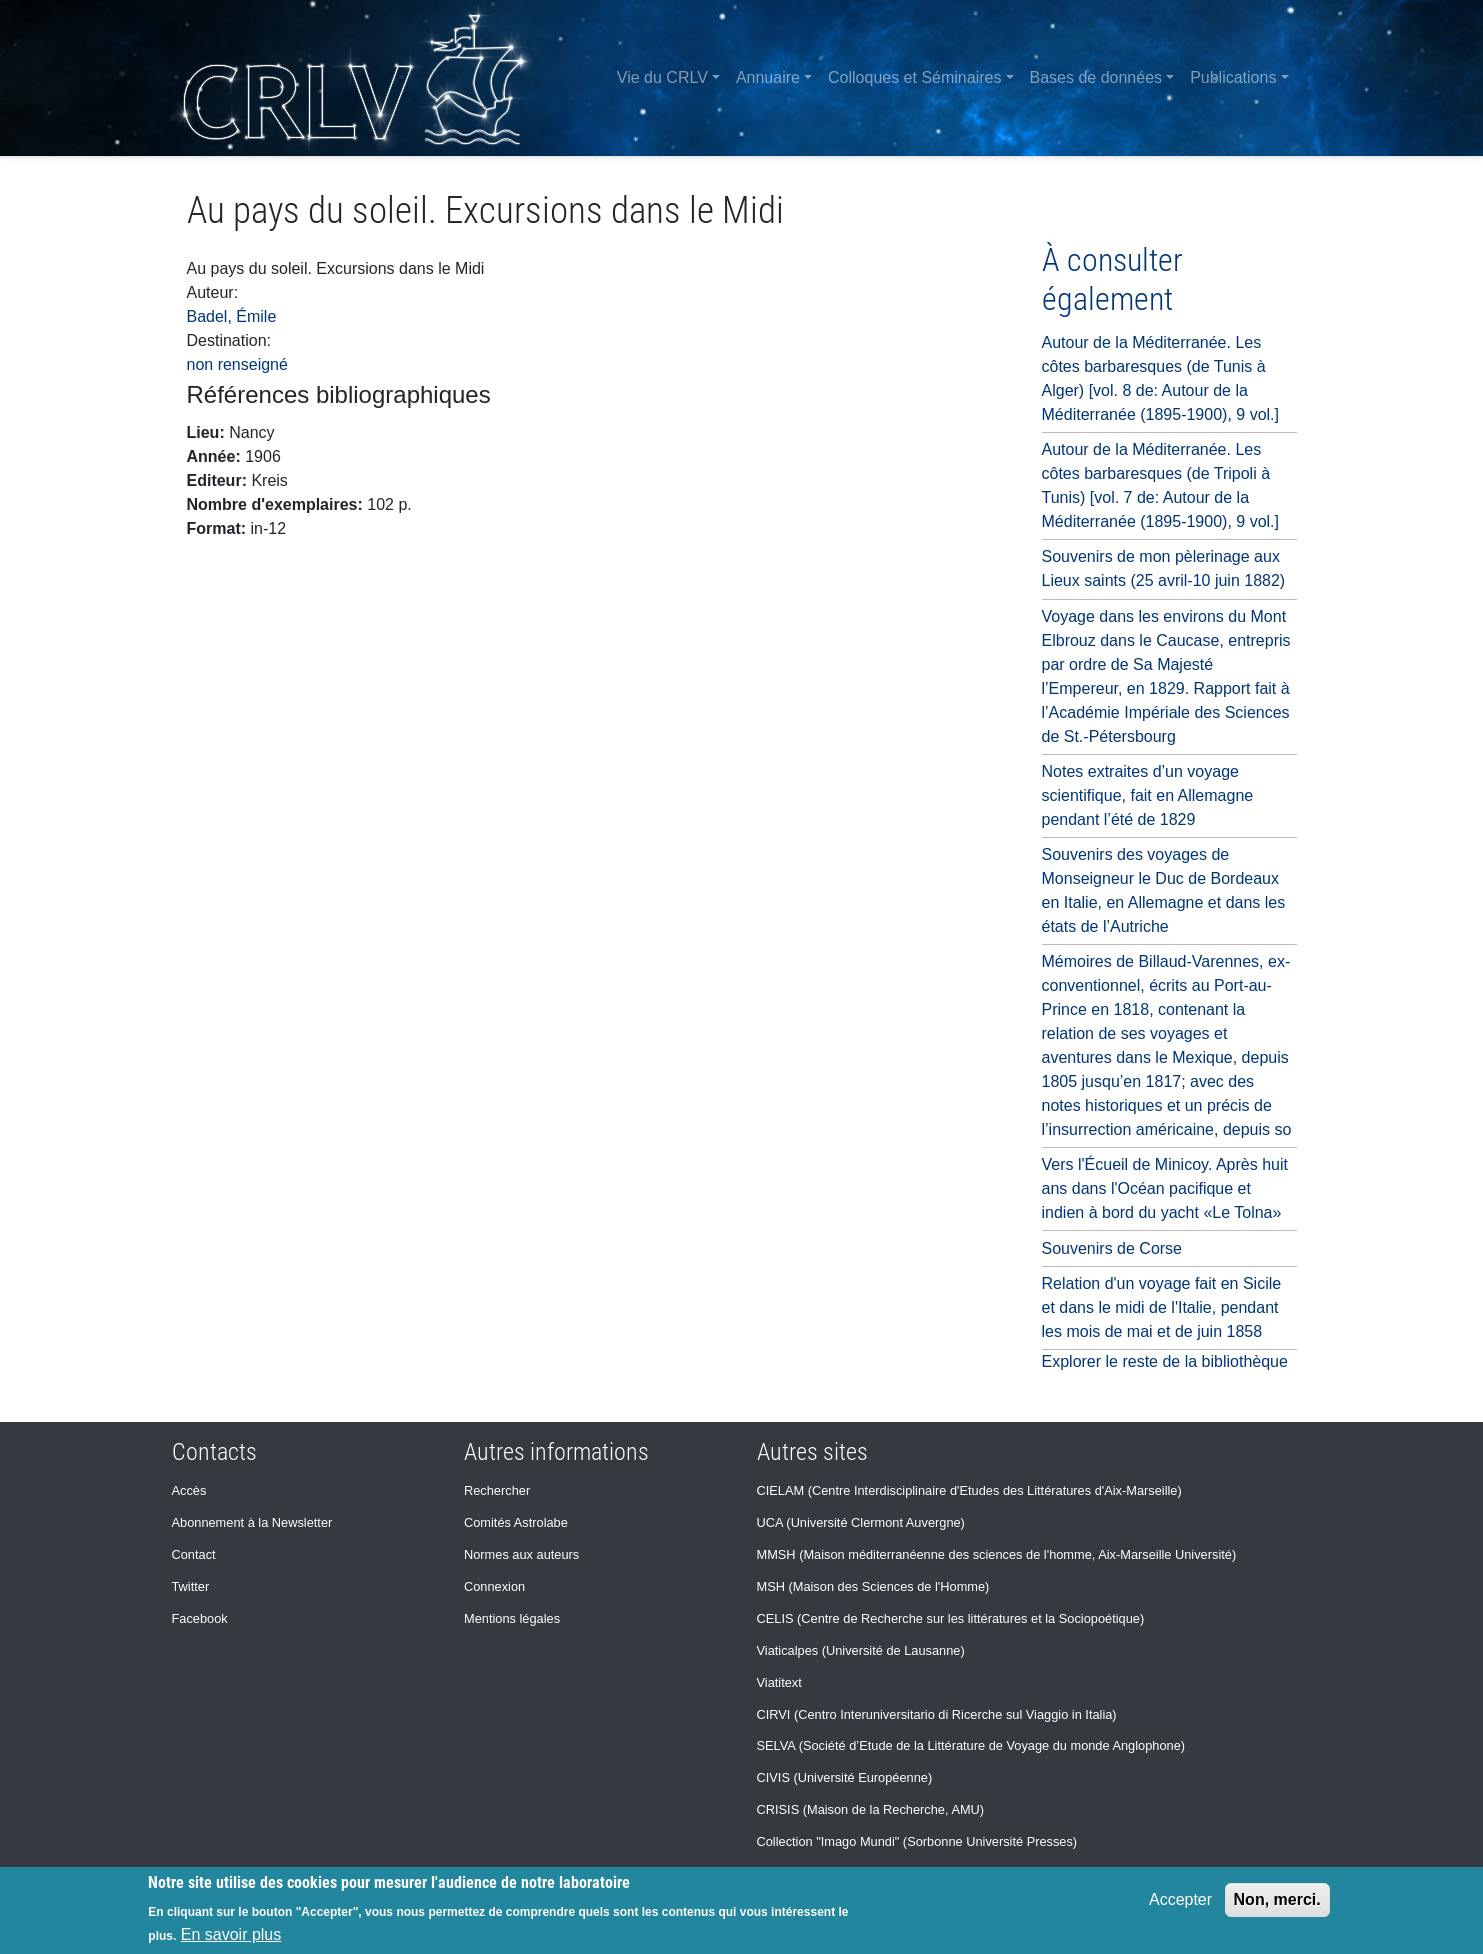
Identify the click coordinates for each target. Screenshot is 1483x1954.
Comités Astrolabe (516, 1522)
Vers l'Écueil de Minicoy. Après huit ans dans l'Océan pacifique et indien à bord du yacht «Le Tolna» (1165, 1188)
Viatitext (779, 1682)
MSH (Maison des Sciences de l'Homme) (873, 1586)
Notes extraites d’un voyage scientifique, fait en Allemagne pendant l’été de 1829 (1148, 795)
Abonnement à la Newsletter (252, 1522)
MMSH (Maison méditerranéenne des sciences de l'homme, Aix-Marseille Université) (997, 1554)
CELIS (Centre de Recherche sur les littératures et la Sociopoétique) (951, 1618)
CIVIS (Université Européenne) (845, 1777)
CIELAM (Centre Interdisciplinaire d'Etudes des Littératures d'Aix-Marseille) (969, 1490)
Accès (189, 1490)
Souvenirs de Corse (1112, 1248)
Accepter (1180, 1899)
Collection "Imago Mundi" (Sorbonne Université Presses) (917, 1841)
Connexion (494, 1586)
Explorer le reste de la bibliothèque (1165, 1361)
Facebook (200, 1618)
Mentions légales (512, 1618)
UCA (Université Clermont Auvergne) (861, 1522)
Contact (194, 1554)
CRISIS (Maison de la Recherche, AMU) (871, 1809)
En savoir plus (231, 1934)
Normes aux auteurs (521, 1554)
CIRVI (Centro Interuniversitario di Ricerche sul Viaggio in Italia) (937, 1714)
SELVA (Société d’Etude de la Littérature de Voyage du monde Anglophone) (971, 1745)
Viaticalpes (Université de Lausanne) (861, 1650)
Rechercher (497, 1490)
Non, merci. (1277, 1899)
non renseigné (237, 364)
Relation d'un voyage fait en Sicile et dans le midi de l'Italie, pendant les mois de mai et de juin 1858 (1162, 1307)
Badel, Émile (232, 316)
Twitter (191, 1586)
